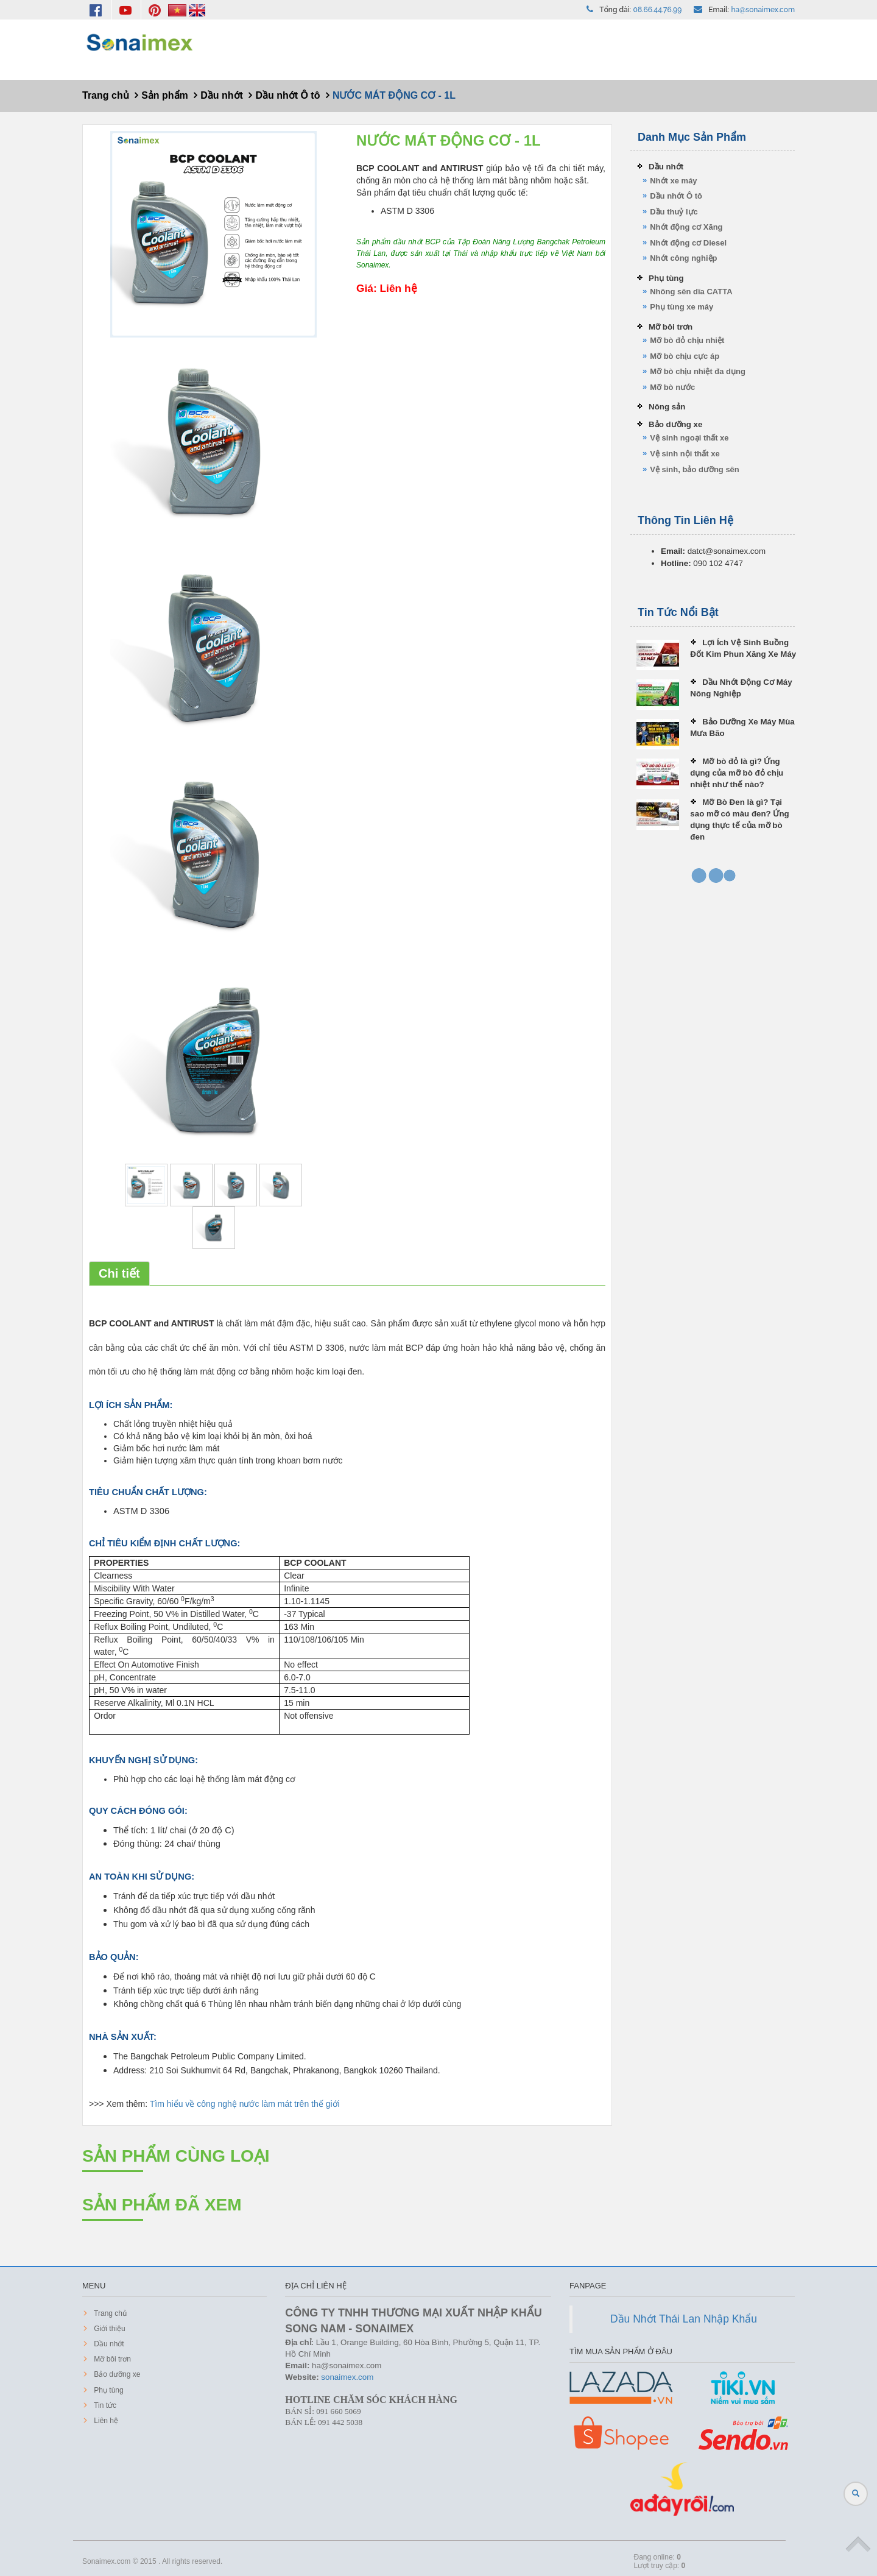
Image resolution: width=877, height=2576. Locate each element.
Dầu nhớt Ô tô (676, 195)
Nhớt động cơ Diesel (688, 242)
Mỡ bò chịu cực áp (684, 356)
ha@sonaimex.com (763, 9)
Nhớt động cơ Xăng (686, 227)
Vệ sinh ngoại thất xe (689, 437)
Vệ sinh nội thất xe (684, 453)
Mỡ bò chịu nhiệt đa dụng (697, 371)
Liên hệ (105, 2420)
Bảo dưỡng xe (675, 424)
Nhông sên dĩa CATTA (691, 291)
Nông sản (667, 406)
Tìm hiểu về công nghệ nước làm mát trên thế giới (246, 2104)
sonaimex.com (347, 2377)
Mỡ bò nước (672, 387)
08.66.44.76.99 (657, 9)
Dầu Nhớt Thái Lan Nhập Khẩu (683, 2319)
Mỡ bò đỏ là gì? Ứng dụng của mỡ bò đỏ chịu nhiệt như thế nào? (736, 773)
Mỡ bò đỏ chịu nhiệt (687, 340)
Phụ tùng (666, 278)
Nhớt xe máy (673, 180)
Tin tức (104, 2405)
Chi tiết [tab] (119, 1273)
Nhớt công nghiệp (683, 258)
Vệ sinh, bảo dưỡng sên (694, 469)
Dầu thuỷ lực (674, 211)
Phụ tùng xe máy (681, 306)
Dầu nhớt (666, 166)
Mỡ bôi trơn (670, 326)
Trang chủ (109, 2313)
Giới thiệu (108, 2328)
